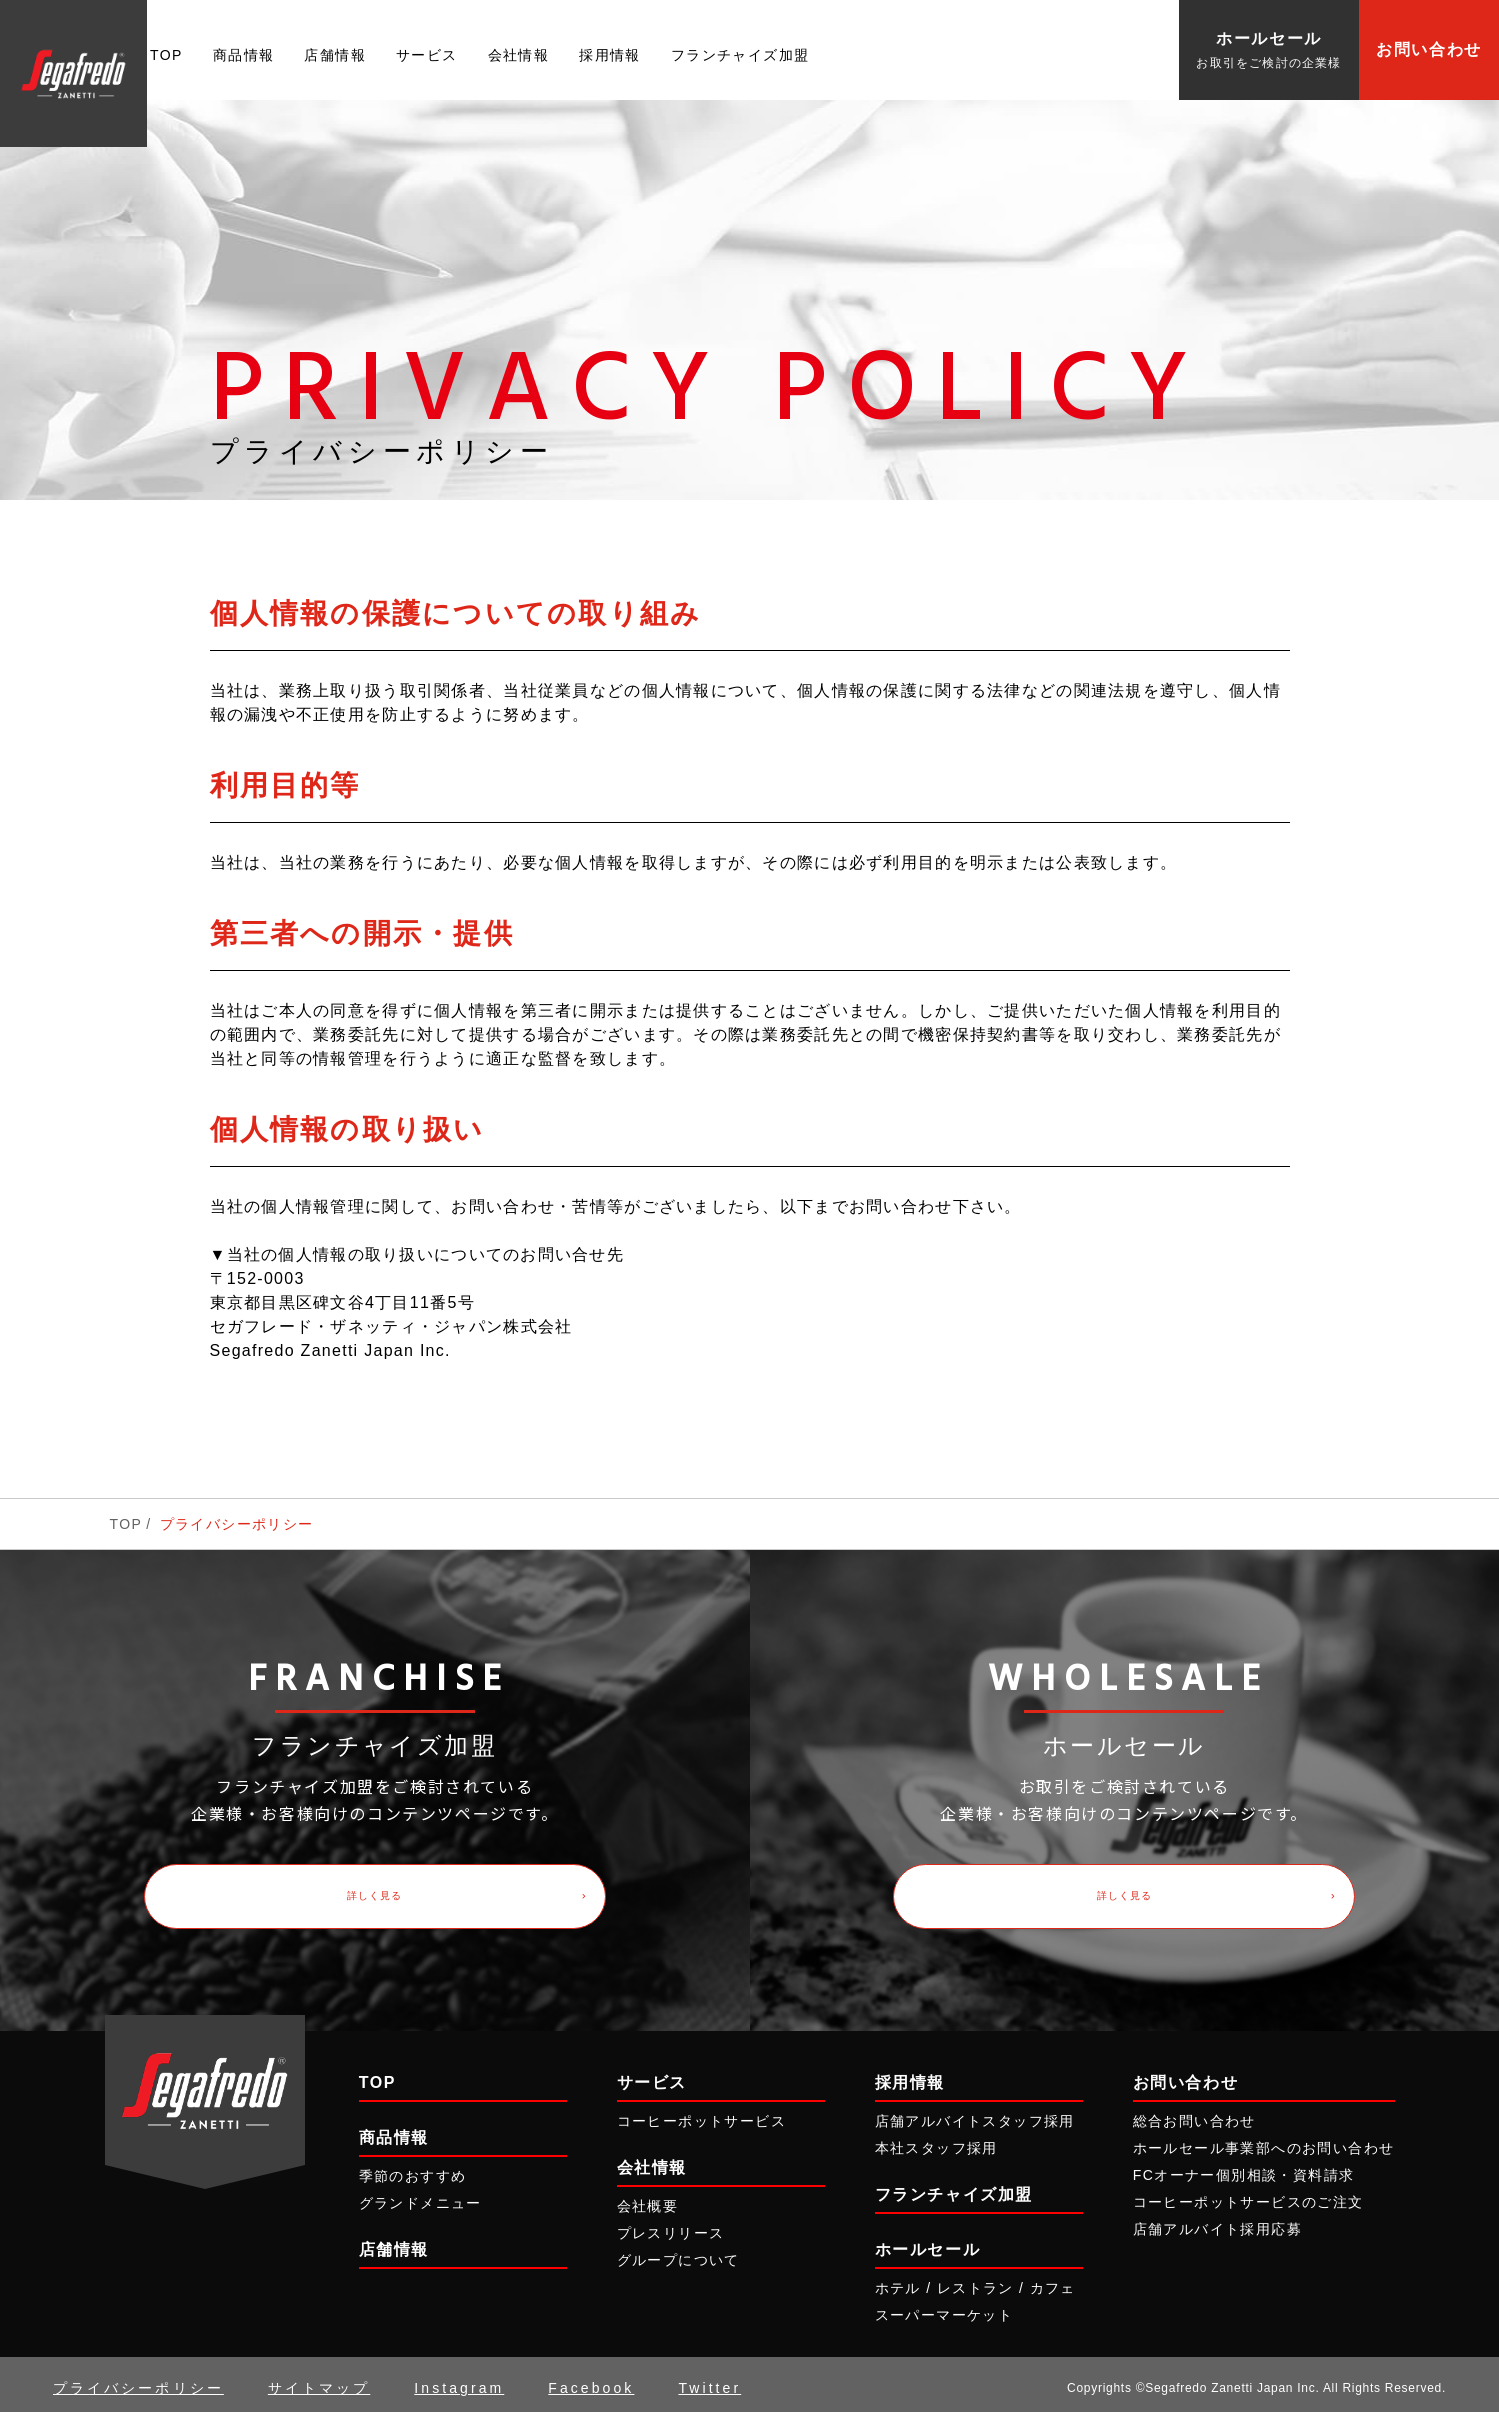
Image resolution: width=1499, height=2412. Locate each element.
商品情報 (244, 55)
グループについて (678, 2253)
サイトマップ (319, 2381)
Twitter (709, 2381)
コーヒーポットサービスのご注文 (1248, 2195)
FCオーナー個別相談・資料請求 (1244, 2168)
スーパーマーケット (944, 2308)
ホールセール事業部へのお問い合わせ (1264, 2140)
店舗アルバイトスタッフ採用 (975, 2113)
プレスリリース (671, 2226)
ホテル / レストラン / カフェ (975, 2281)
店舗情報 (335, 55)
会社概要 (648, 2198)
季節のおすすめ (413, 2168)
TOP (166, 55)
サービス (427, 55)
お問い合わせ (1429, 49)
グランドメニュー (420, 2195)
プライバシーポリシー (138, 2381)
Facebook (591, 2381)
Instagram (459, 2381)
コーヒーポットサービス (701, 2113)
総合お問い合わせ (1194, 2113)
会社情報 (519, 55)
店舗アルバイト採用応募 (1217, 2222)
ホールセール (928, 2242)
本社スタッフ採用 (936, 2140)
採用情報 (610, 55)
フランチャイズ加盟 (740, 55)
